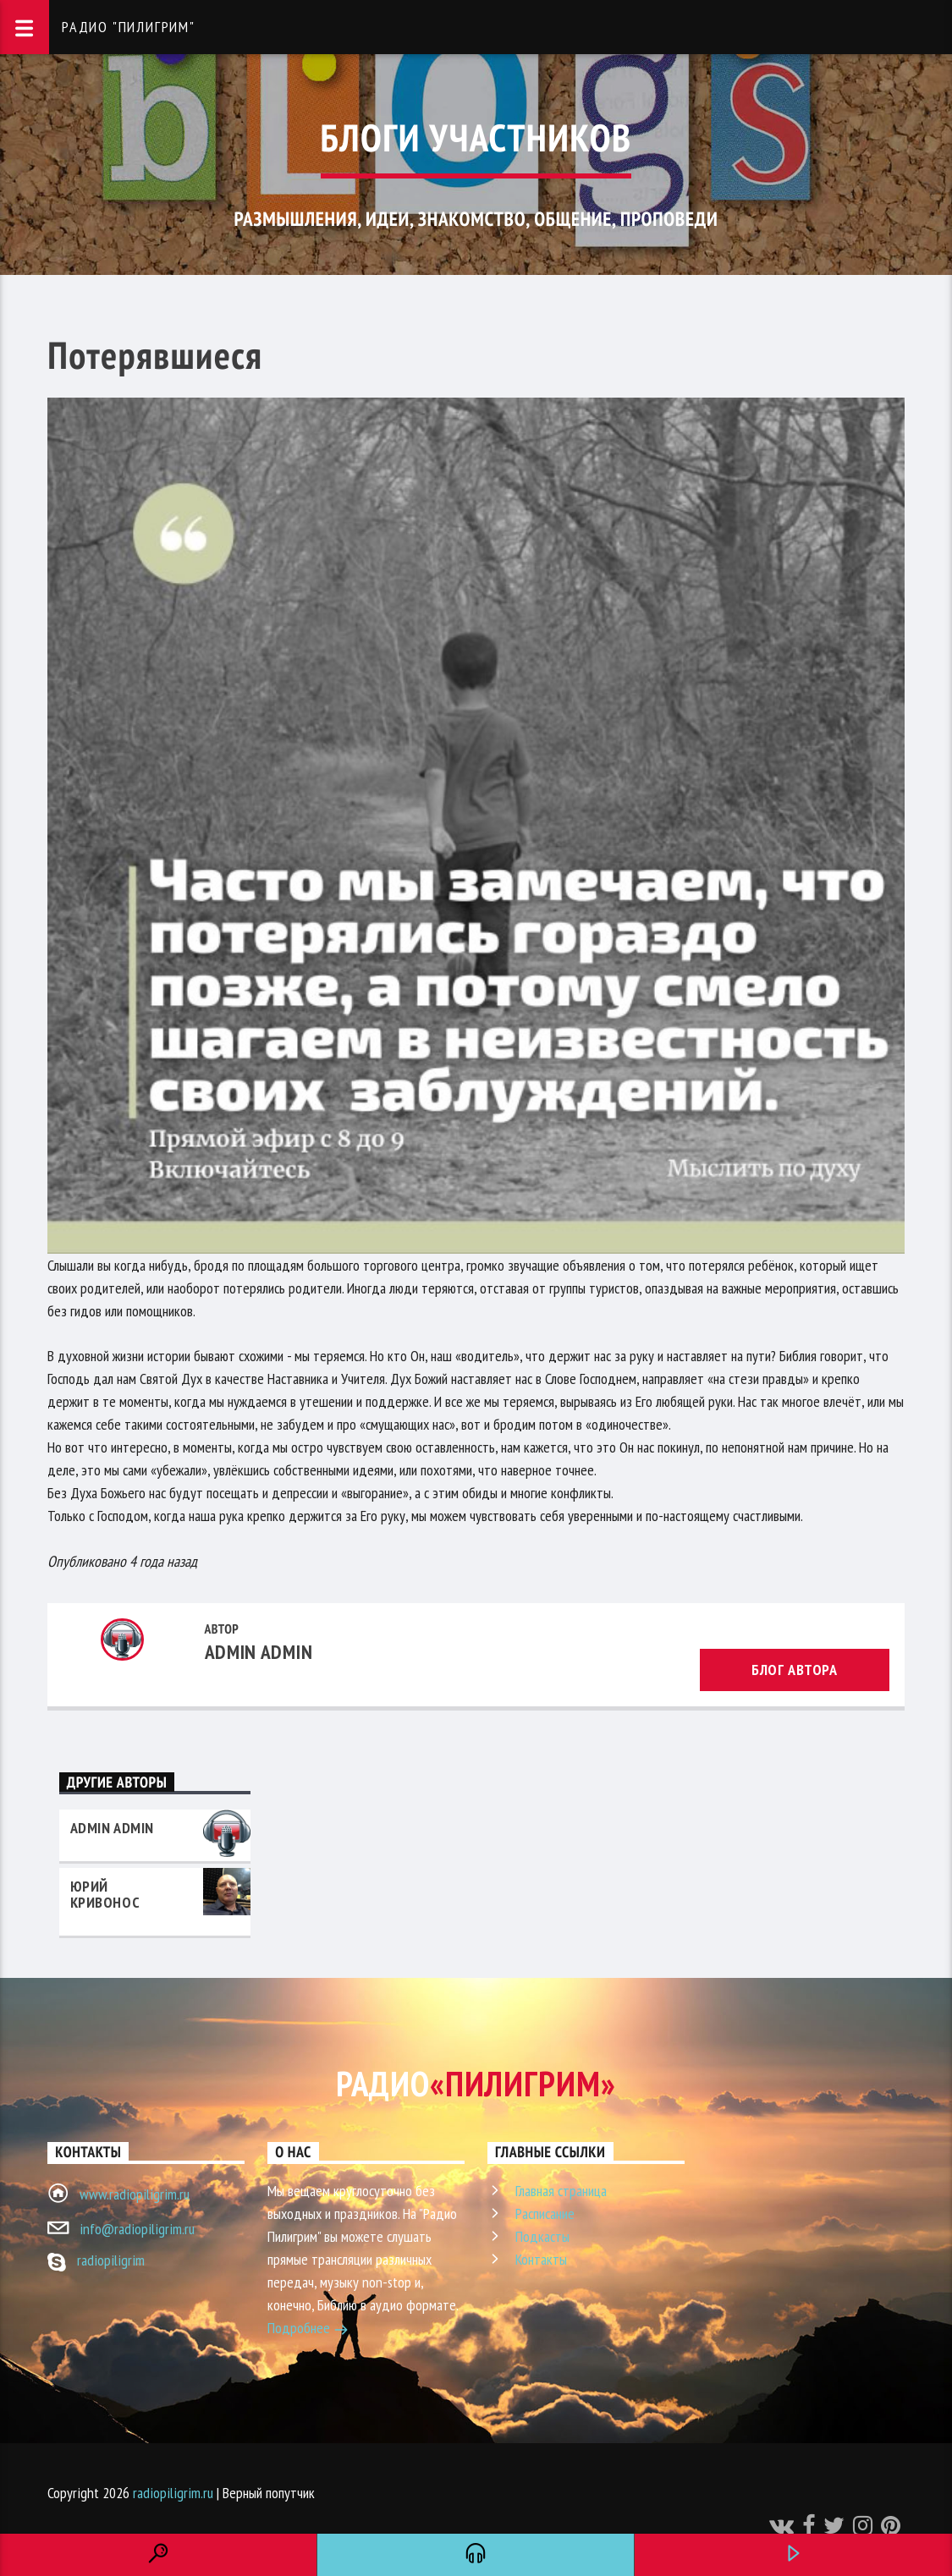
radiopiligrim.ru (173, 2492)
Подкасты (542, 2236)
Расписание (545, 2213)
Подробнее (308, 2330)
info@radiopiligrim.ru (137, 2228)
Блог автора (794, 1669)
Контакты (541, 2259)
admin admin (259, 1651)
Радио (476, 2083)
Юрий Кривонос (105, 1894)
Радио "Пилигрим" (128, 26)
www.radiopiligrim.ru (135, 2194)
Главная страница (561, 2190)
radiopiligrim (111, 2260)
